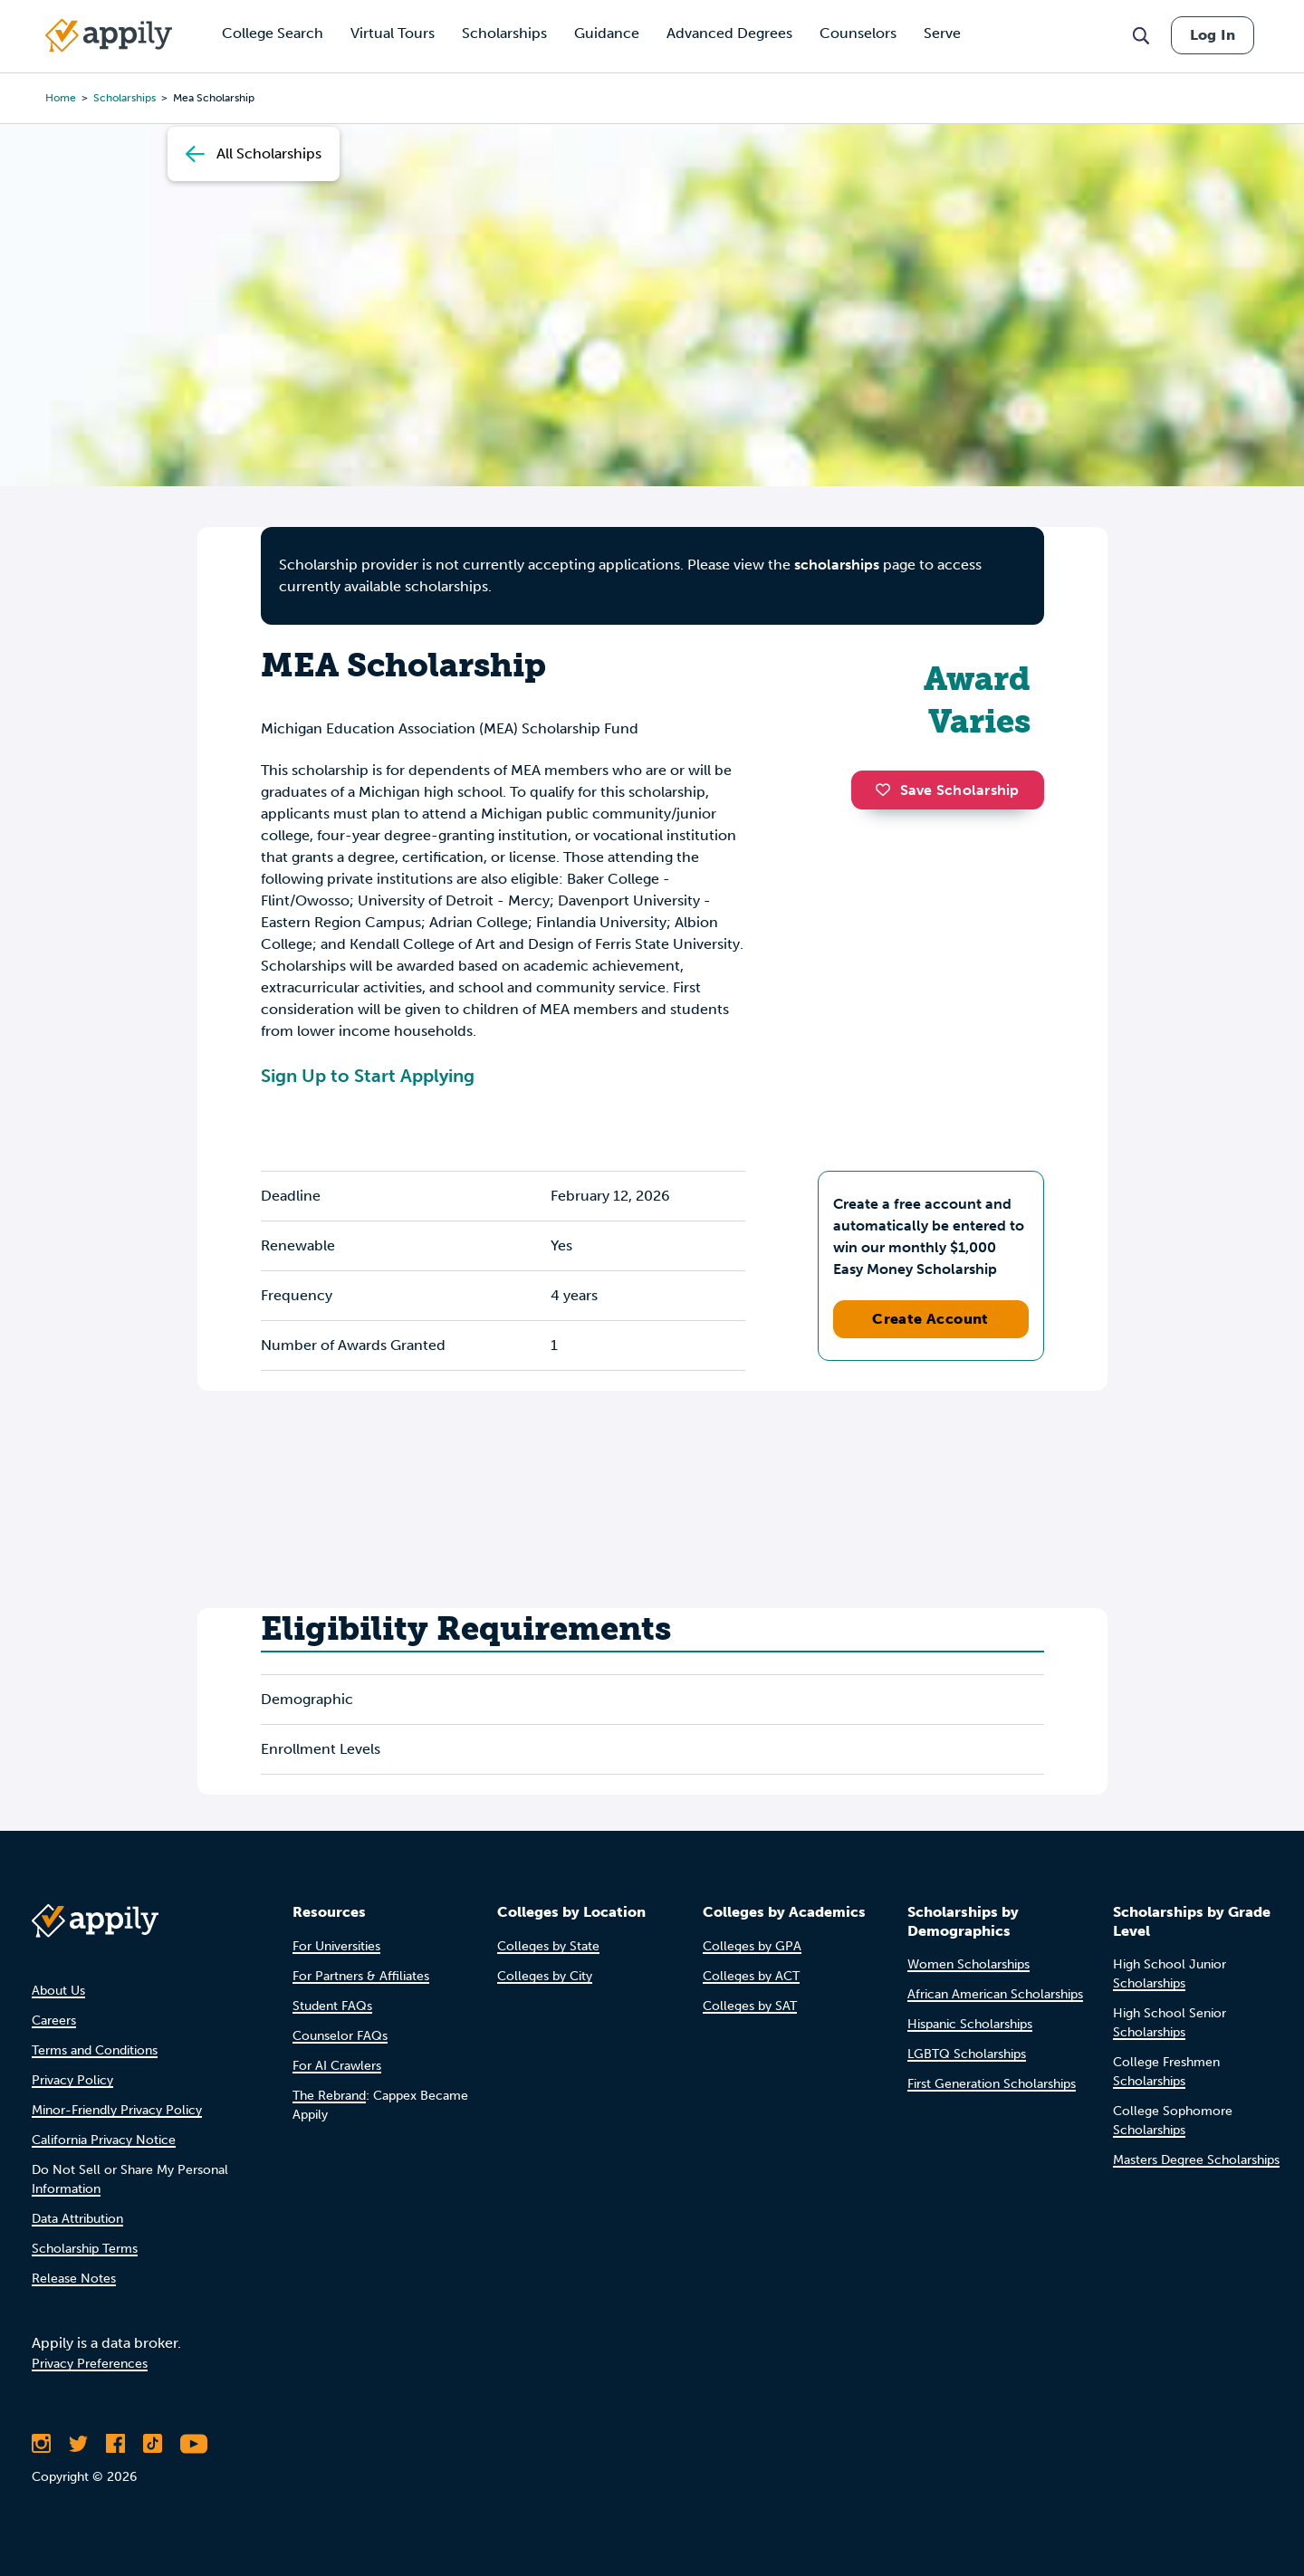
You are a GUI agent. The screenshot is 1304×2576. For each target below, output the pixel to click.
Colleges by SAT (750, 2006)
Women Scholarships (968, 1964)
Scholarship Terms (85, 2248)
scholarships (836, 564)
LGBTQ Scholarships (966, 2054)
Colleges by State (548, 1946)
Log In (1212, 34)
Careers (54, 2020)
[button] (887, 789)
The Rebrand (329, 2095)
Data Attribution (77, 2218)
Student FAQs (332, 2006)
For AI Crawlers (336, 2065)
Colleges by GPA (752, 1946)
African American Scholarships (995, 1994)
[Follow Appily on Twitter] (78, 2443)
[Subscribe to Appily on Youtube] (193, 2443)
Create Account (930, 1318)
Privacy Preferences (90, 2363)
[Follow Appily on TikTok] (152, 2443)
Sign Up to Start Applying (368, 1076)
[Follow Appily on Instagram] (41, 2443)
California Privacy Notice (104, 2140)
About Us (58, 1990)
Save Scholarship (947, 790)
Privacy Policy (72, 2080)
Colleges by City (544, 1976)
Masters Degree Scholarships (1196, 2160)
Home (60, 97)
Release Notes (74, 2278)
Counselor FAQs (340, 2036)
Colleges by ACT (751, 1976)
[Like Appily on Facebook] (115, 2443)
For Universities (336, 1946)
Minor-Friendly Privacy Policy (117, 2110)
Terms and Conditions (95, 2050)
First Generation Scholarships (991, 2084)
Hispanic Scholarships (969, 2024)
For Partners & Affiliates (360, 1976)
